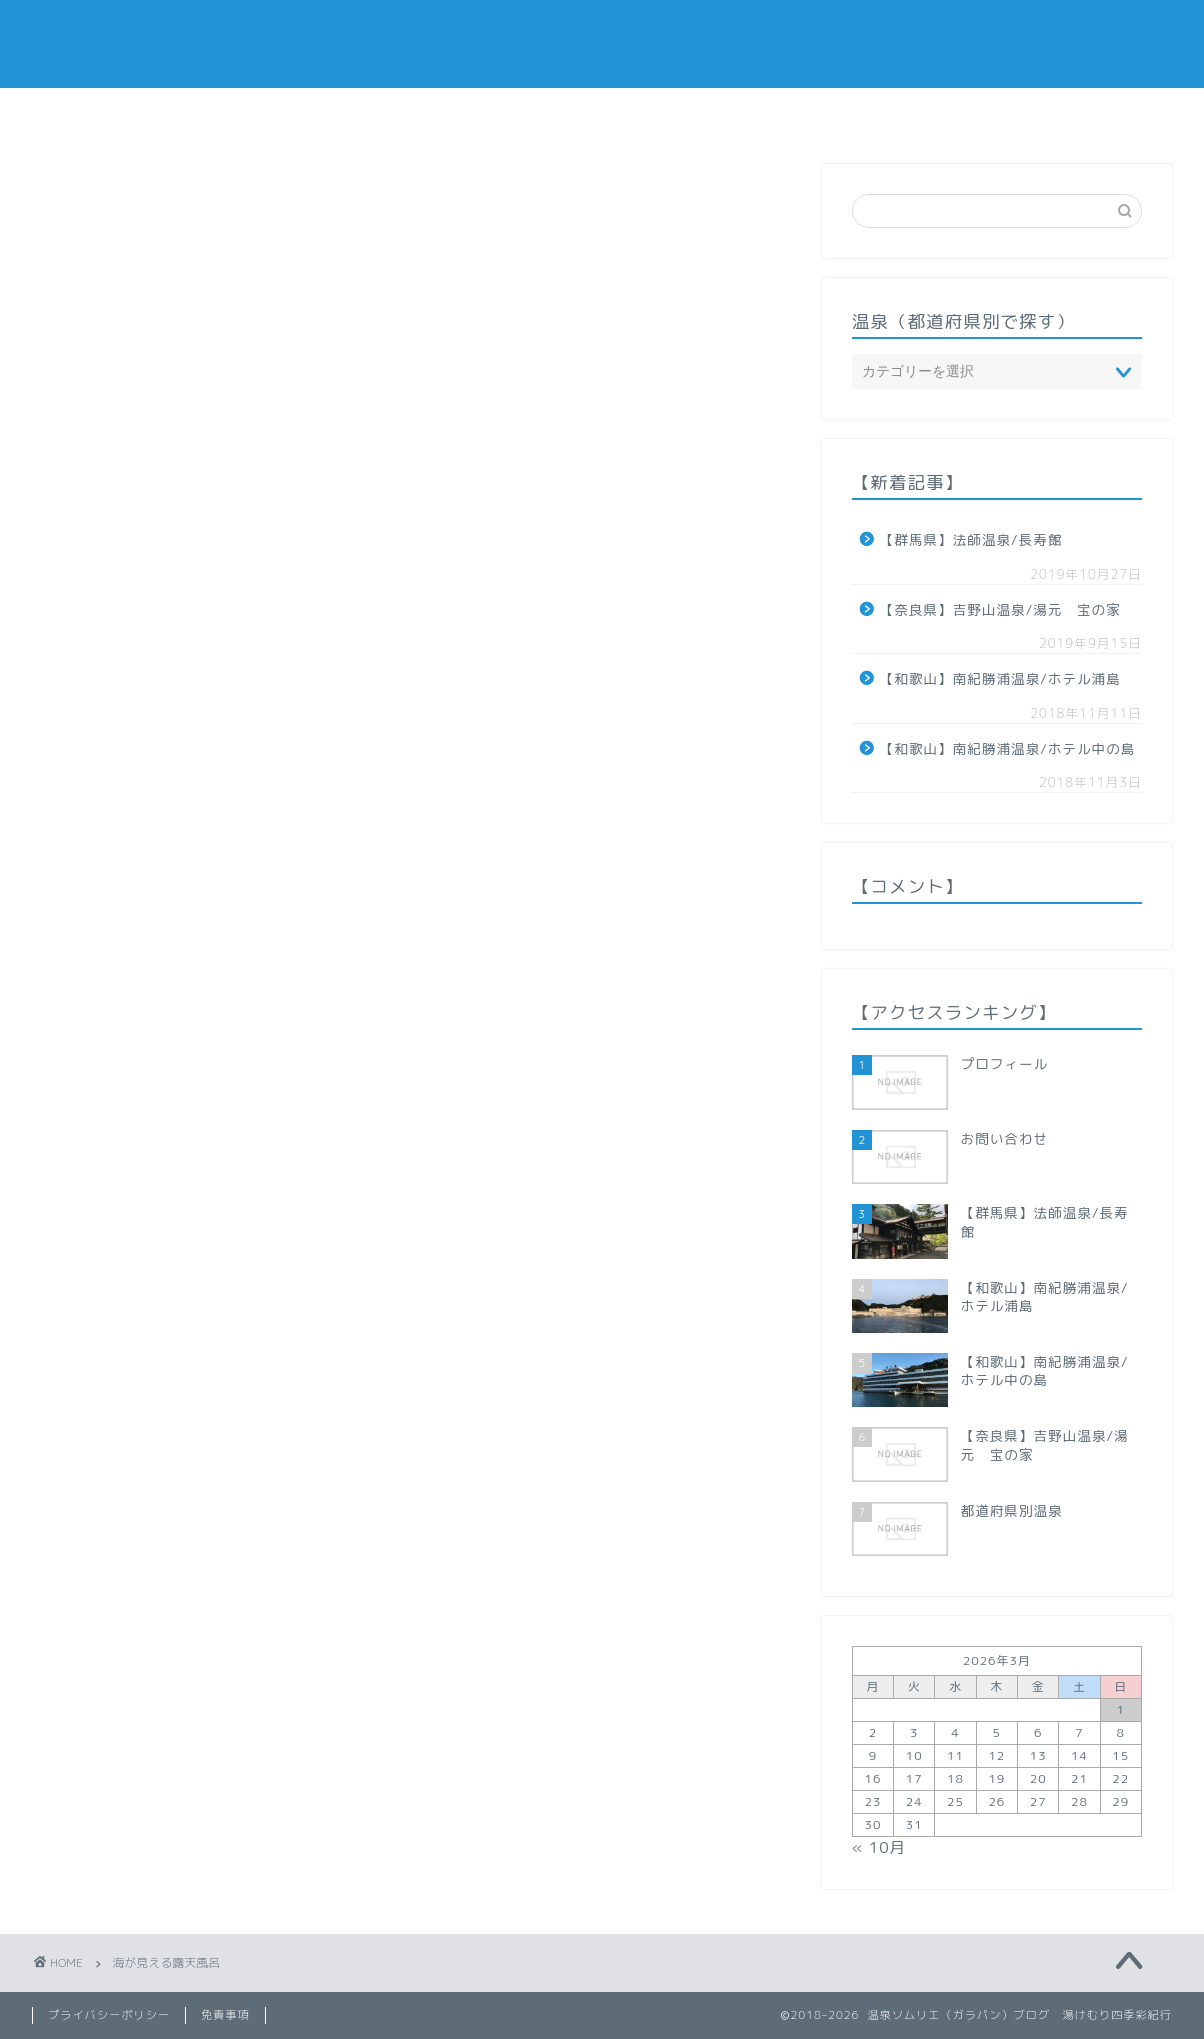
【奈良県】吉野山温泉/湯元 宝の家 (1000, 609)
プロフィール (680, 113)
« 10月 (879, 1847)
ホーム (359, 113)
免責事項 (225, 2015)
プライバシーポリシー (109, 2015)
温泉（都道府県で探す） (511, 112)
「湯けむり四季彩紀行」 (602, 43)
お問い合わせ (825, 113)
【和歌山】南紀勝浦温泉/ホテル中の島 (1008, 748)
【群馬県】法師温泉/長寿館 (971, 539)
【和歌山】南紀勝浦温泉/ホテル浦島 (1000, 678)
